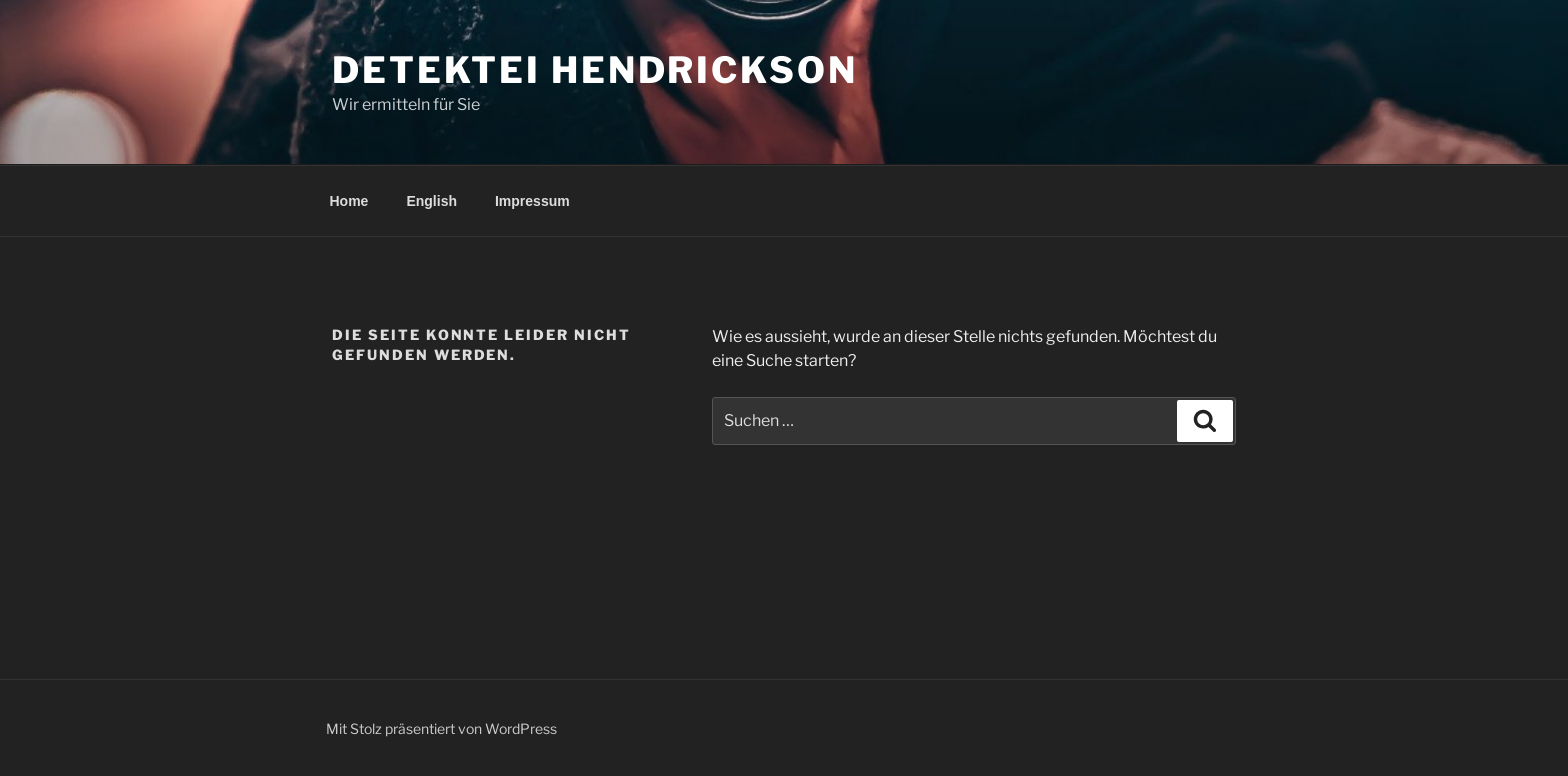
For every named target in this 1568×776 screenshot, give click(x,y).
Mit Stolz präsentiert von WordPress (441, 728)
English (431, 201)
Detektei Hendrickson (595, 70)
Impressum (532, 201)
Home (349, 201)
